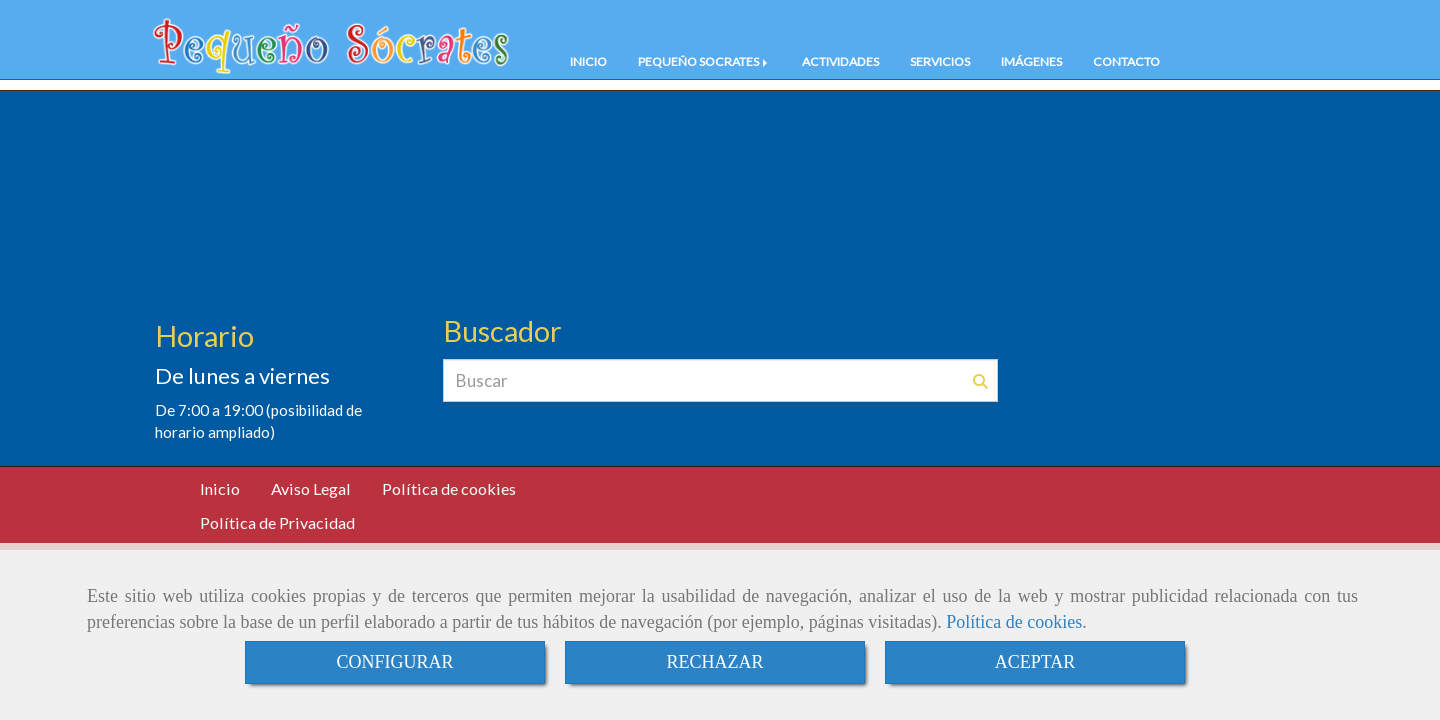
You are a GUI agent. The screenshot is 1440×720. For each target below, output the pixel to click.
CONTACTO (1126, 61)
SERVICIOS (940, 61)
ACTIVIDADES (840, 61)
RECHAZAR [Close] (714, 662)
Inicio (220, 488)
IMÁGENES (1031, 61)
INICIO (588, 61)
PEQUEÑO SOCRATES (704, 61)
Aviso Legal (311, 488)
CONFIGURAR (394, 662)
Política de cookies (1014, 622)
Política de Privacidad (277, 522)
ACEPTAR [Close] (1035, 662)
